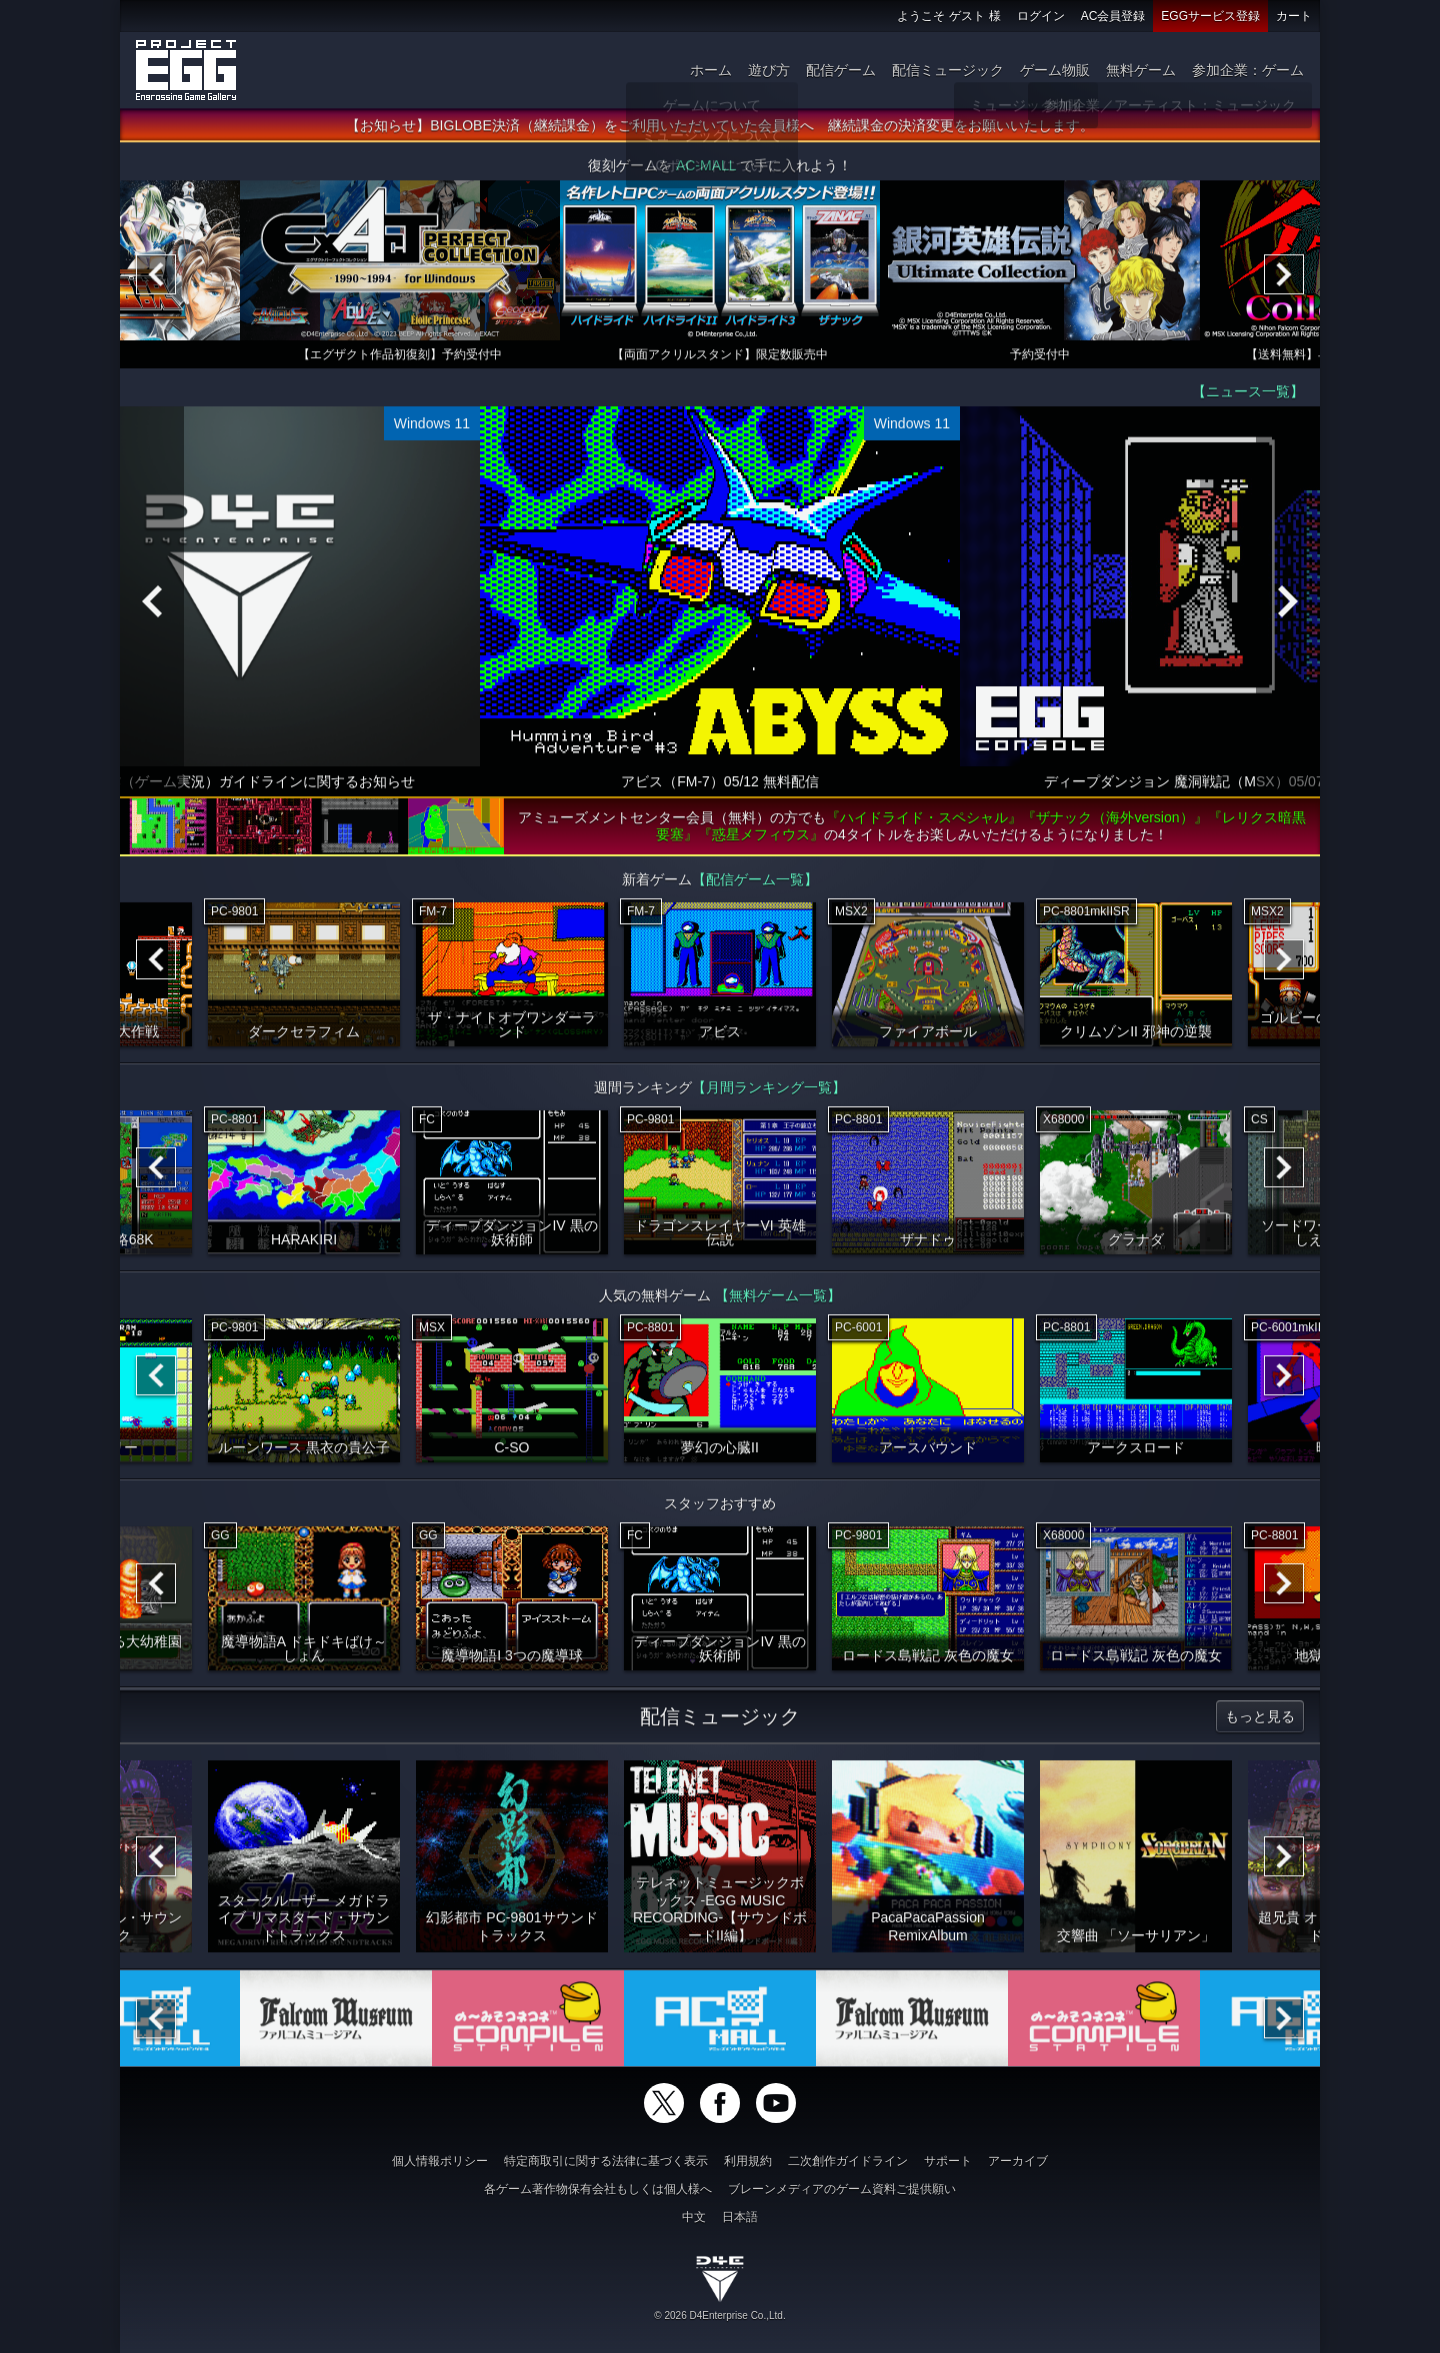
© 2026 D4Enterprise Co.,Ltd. (719, 2315)
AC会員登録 (1113, 16)
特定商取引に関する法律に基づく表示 (606, 2161)
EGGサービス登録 (1210, 16)
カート (1294, 16)
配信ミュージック (948, 70)
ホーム (711, 70)
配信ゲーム (841, 70)
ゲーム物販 (1055, 70)
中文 (694, 2217)
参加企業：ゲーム (1248, 70)
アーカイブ (1018, 2161)
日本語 (740, 2217)
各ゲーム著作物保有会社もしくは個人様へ (598, 2189)
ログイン (1041, 16)
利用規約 (748, 2161)
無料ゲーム (1141, 70)
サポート (948, 2161)
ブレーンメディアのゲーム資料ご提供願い (842, 2189)
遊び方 (769, 70)
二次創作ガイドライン (848, 2161)
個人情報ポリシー (440, 2161)
